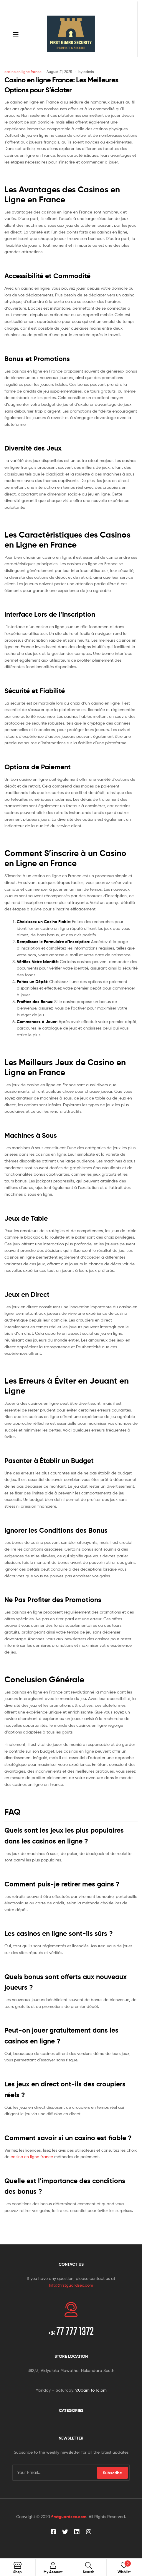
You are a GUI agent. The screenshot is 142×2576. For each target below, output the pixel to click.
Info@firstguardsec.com (71, 2285)
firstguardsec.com (68, 2516)
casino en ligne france (23, 71)
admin (88, 71)
